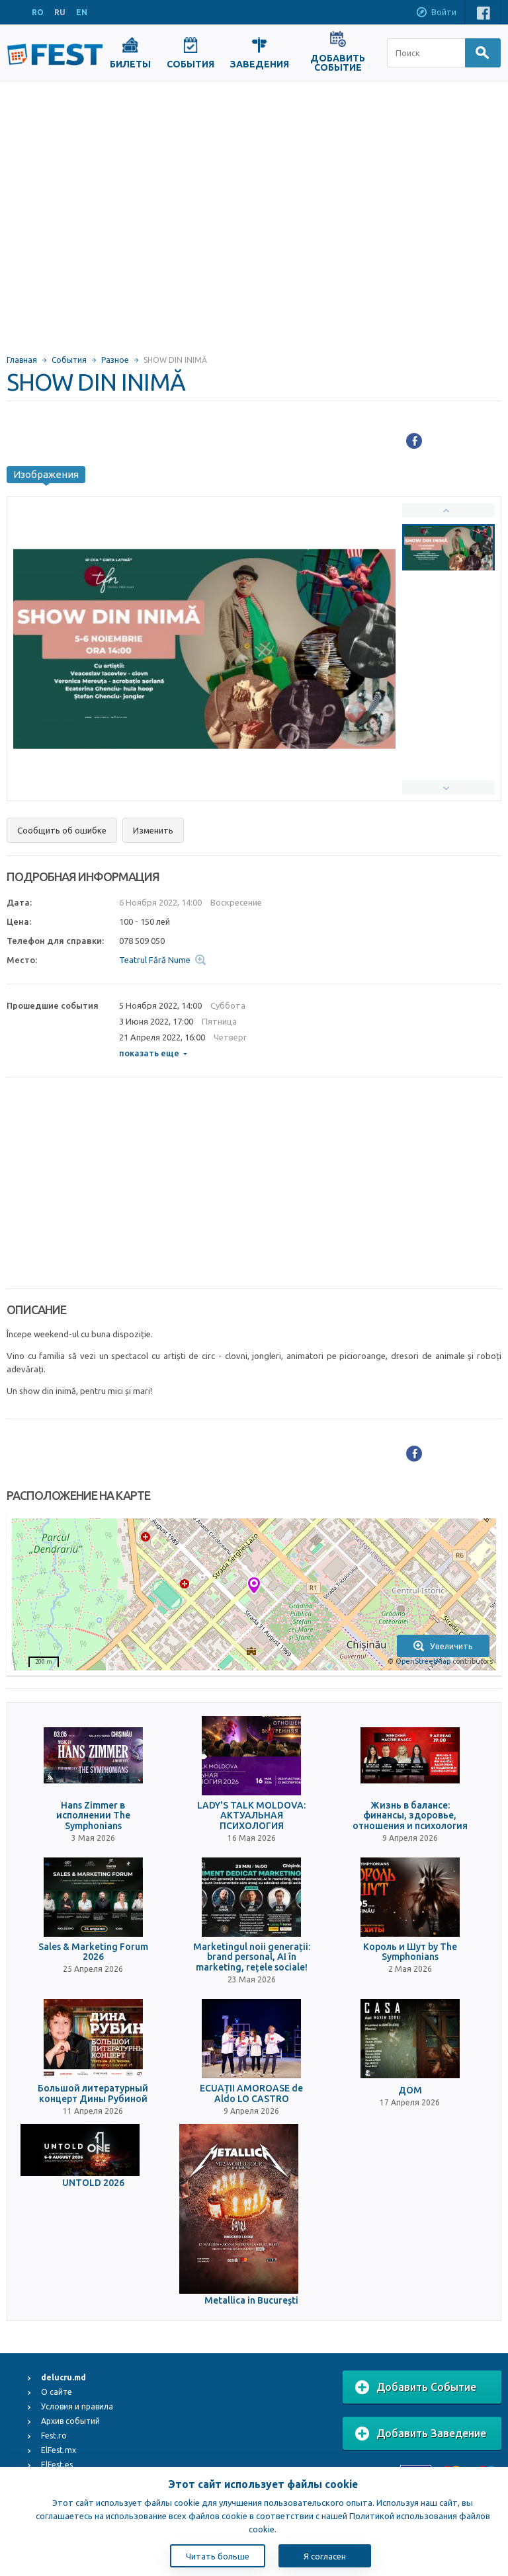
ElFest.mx (58, 2450)
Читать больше (217, 2556)
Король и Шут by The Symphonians (410, 1952)
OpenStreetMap (423, 1661)
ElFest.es (57, 2464)
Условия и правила (77, 2406)
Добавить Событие (415, 2387)
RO (38, 12)
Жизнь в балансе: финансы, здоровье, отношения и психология (410, 1816)
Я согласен (325, 2556)
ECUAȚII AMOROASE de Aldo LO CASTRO (251, 2093)
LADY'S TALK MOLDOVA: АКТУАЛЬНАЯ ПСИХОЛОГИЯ (251, 1816)
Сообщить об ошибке (61, 830)
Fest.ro (54, 2435)
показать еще (153, 1053)
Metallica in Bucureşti (251, 2301)
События (69, 360)
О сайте (56, 2392)
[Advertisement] (124, 212)
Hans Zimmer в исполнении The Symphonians (93, 1816)
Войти (435, 13)
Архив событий (70, 2421)
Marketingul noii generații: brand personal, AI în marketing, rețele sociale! (251, 1957)
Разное (115, 360)
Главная (22, 360)
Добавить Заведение (420, 2434)
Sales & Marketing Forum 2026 (93, 1952)
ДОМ (410, 2090)
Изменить (153, 830)
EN (81, 12)
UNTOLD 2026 (93, 2183)
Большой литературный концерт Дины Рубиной (93, 2093)
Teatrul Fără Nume (154, 959)
